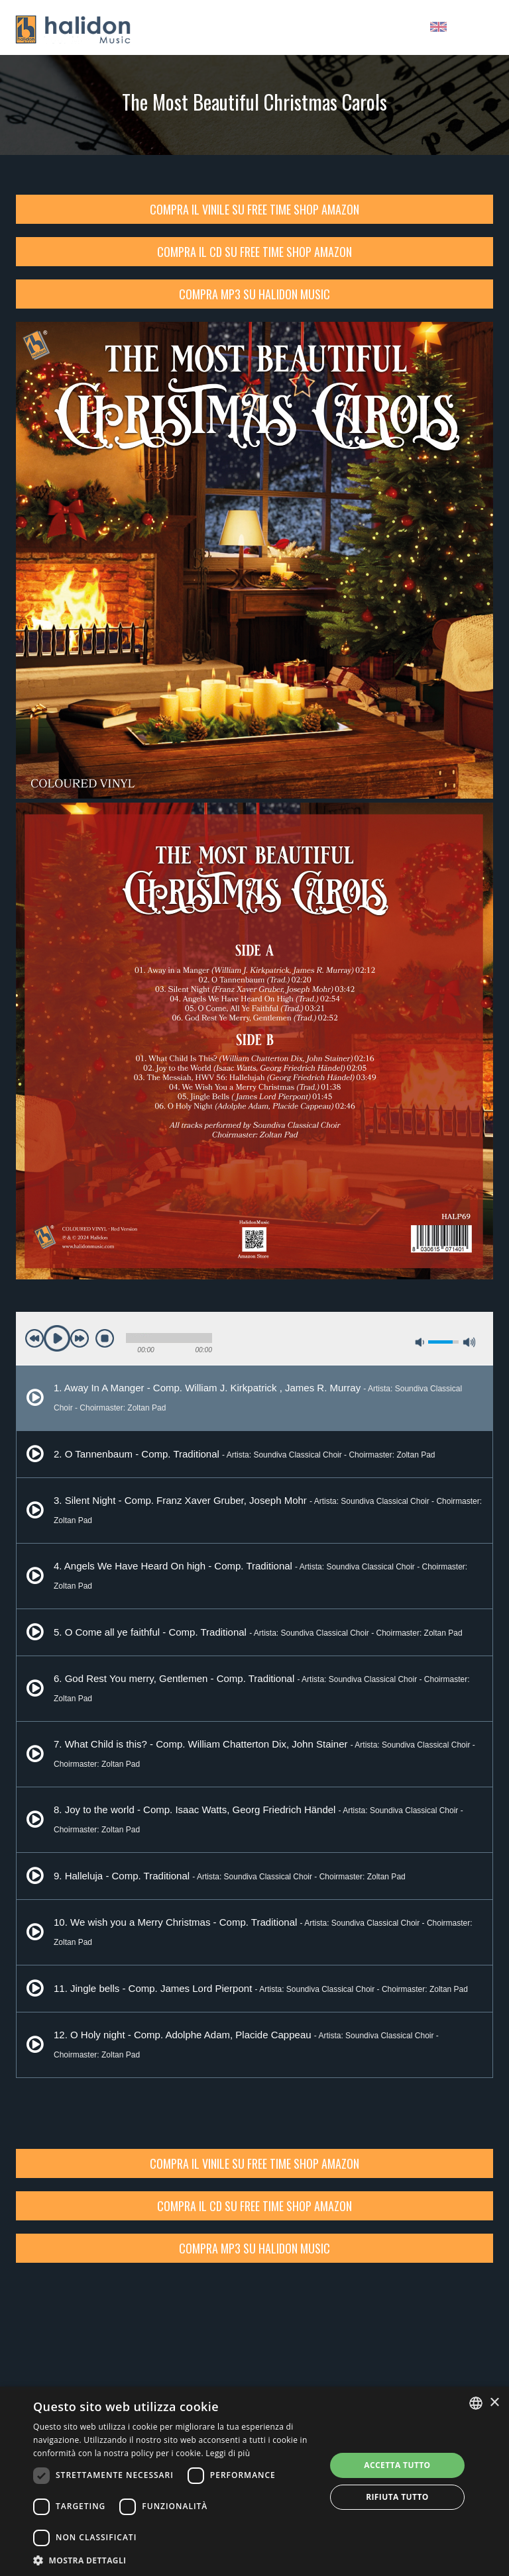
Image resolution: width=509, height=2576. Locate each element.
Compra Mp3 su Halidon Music (254, 294)
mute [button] (420, 1342)
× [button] (494, 2403)
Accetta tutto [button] (397, 2465)
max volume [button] (469, 1342)
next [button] (79, 1338)
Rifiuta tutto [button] (397, 2496)
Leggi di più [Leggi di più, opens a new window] (227, 2453)
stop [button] (104, 1338)
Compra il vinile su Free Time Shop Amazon (254, 209)
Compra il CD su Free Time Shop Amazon (254, 251)
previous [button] (34, 1338)
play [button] (57, 1338)
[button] (175, 2559)
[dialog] (254, 2481)
